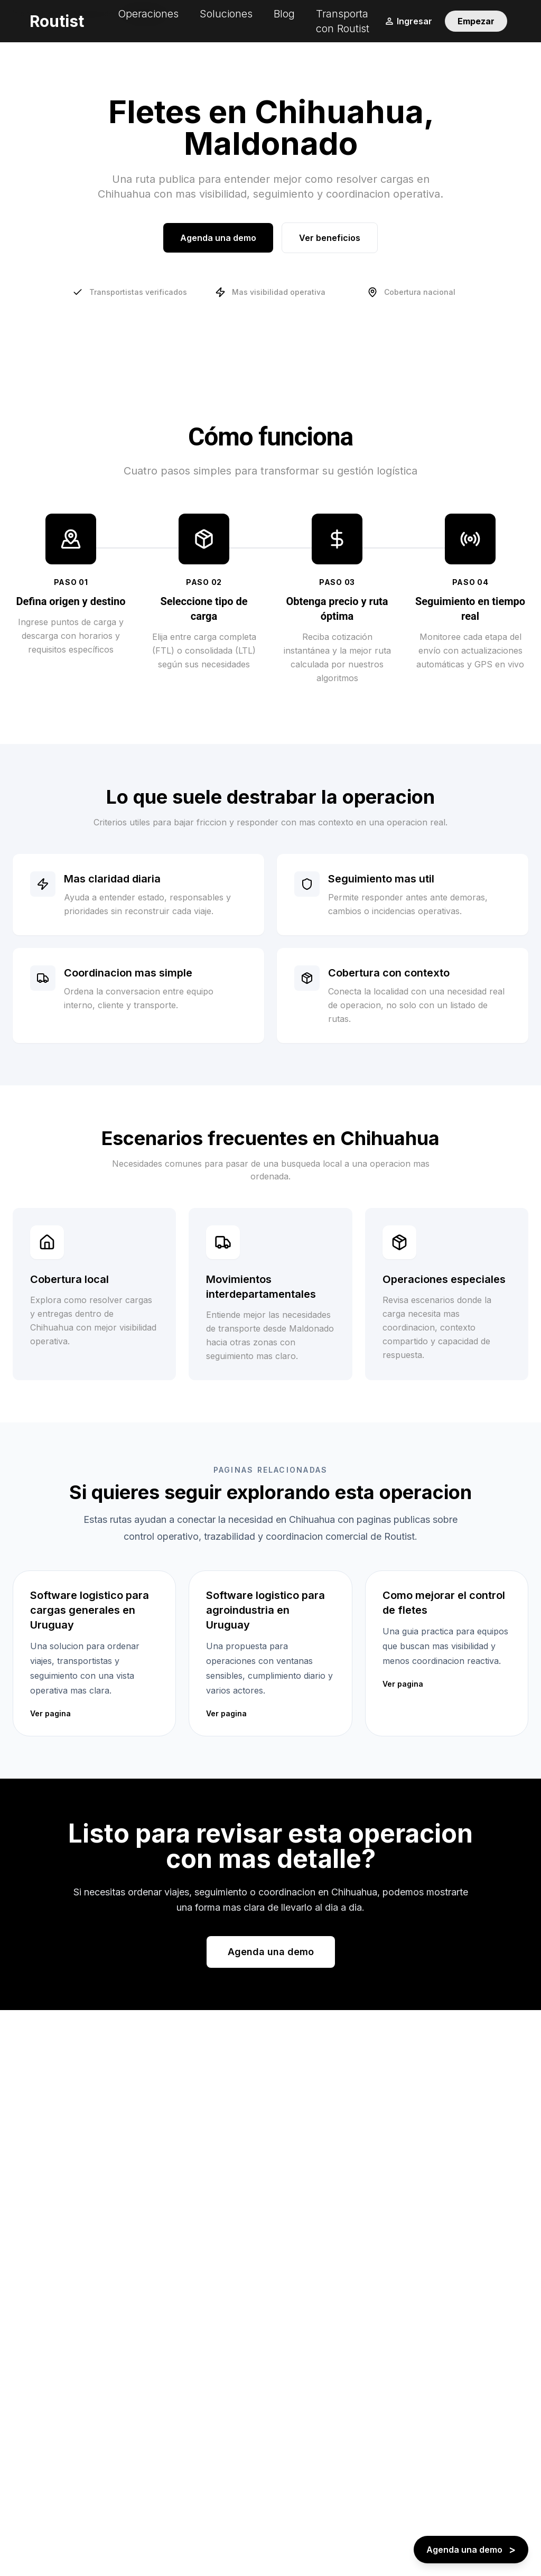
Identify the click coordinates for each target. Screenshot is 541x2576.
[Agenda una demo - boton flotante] (471, 2549)
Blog (284, 13)
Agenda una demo (218, 238)
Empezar (476, 21)
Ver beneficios (329, 238)
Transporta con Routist (342, 21)
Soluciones (226, 13)
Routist (57, 21)
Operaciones (148, 13)
